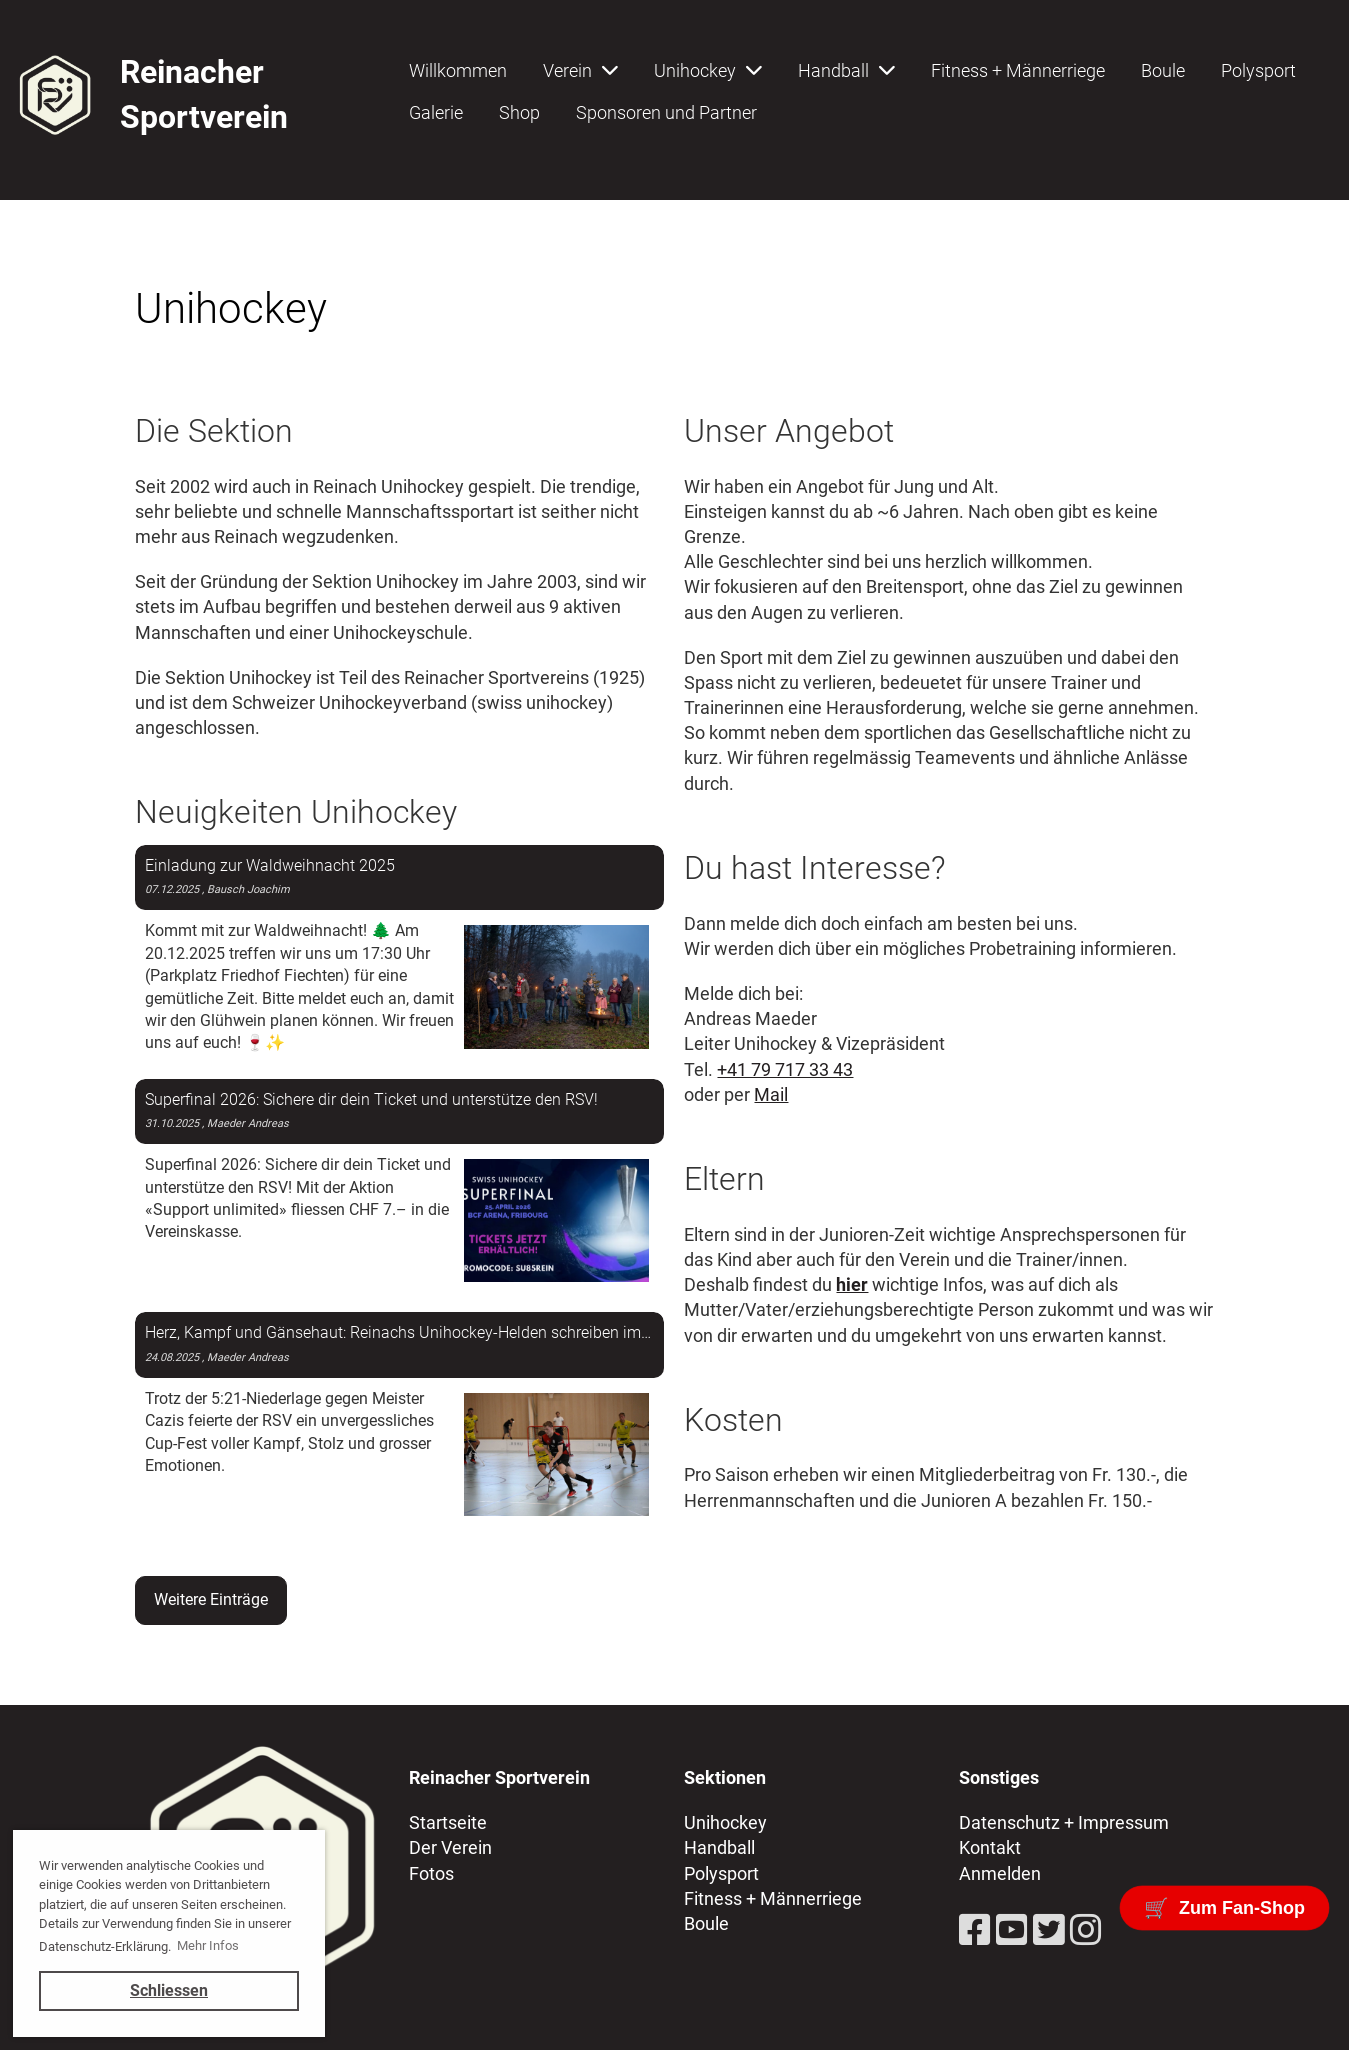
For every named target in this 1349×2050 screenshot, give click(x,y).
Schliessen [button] (169, 1990)
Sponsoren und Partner (666, 112)
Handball (846, 70)
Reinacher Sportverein (204, 94)
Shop (519, 112)
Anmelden (1000, 1873)
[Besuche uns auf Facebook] (975, 1931)
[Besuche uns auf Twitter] (1049, 1931)
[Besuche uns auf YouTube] (1012, 1931)
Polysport (1258, 70)
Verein (580, 70)
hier (852, 1284)
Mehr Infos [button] (208, 1945)
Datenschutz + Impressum (1064, 1822)
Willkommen (458, 70)
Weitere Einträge (211, 1599)
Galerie (436, 112)
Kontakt (990, 1847)
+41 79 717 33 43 (785, 1069)
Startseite (448, 1822)
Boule (1163, 70)
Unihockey (708, 70)
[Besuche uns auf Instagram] (1086, 1931)
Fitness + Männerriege (1018, 70)
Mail (771, 1094)
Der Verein (450, 1847)
